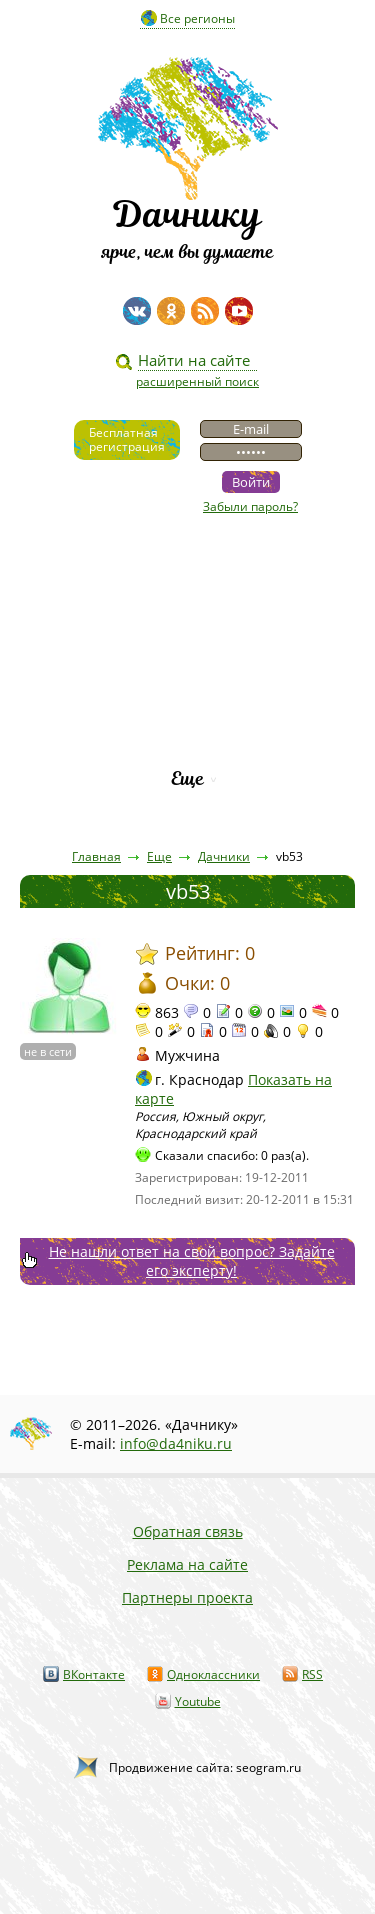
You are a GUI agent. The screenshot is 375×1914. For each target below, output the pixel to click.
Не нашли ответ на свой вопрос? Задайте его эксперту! (192, 1261)
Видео (188, 574)
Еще (187, 778)
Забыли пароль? (250, 506)
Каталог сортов (187, 710)
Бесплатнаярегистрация (127, 439)
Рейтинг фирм (188, 744)
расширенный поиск (197, 381)
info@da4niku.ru (176, 1443)
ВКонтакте (94, 1674)
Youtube (198, 1701)
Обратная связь (188, 1531)
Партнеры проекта (187, 1597)
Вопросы (187, 676)
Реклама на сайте (187, 1564)
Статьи (187, 608)
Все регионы (197, 18)
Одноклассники (213, 1674)
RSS (312, 1674)
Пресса (188, 642)
